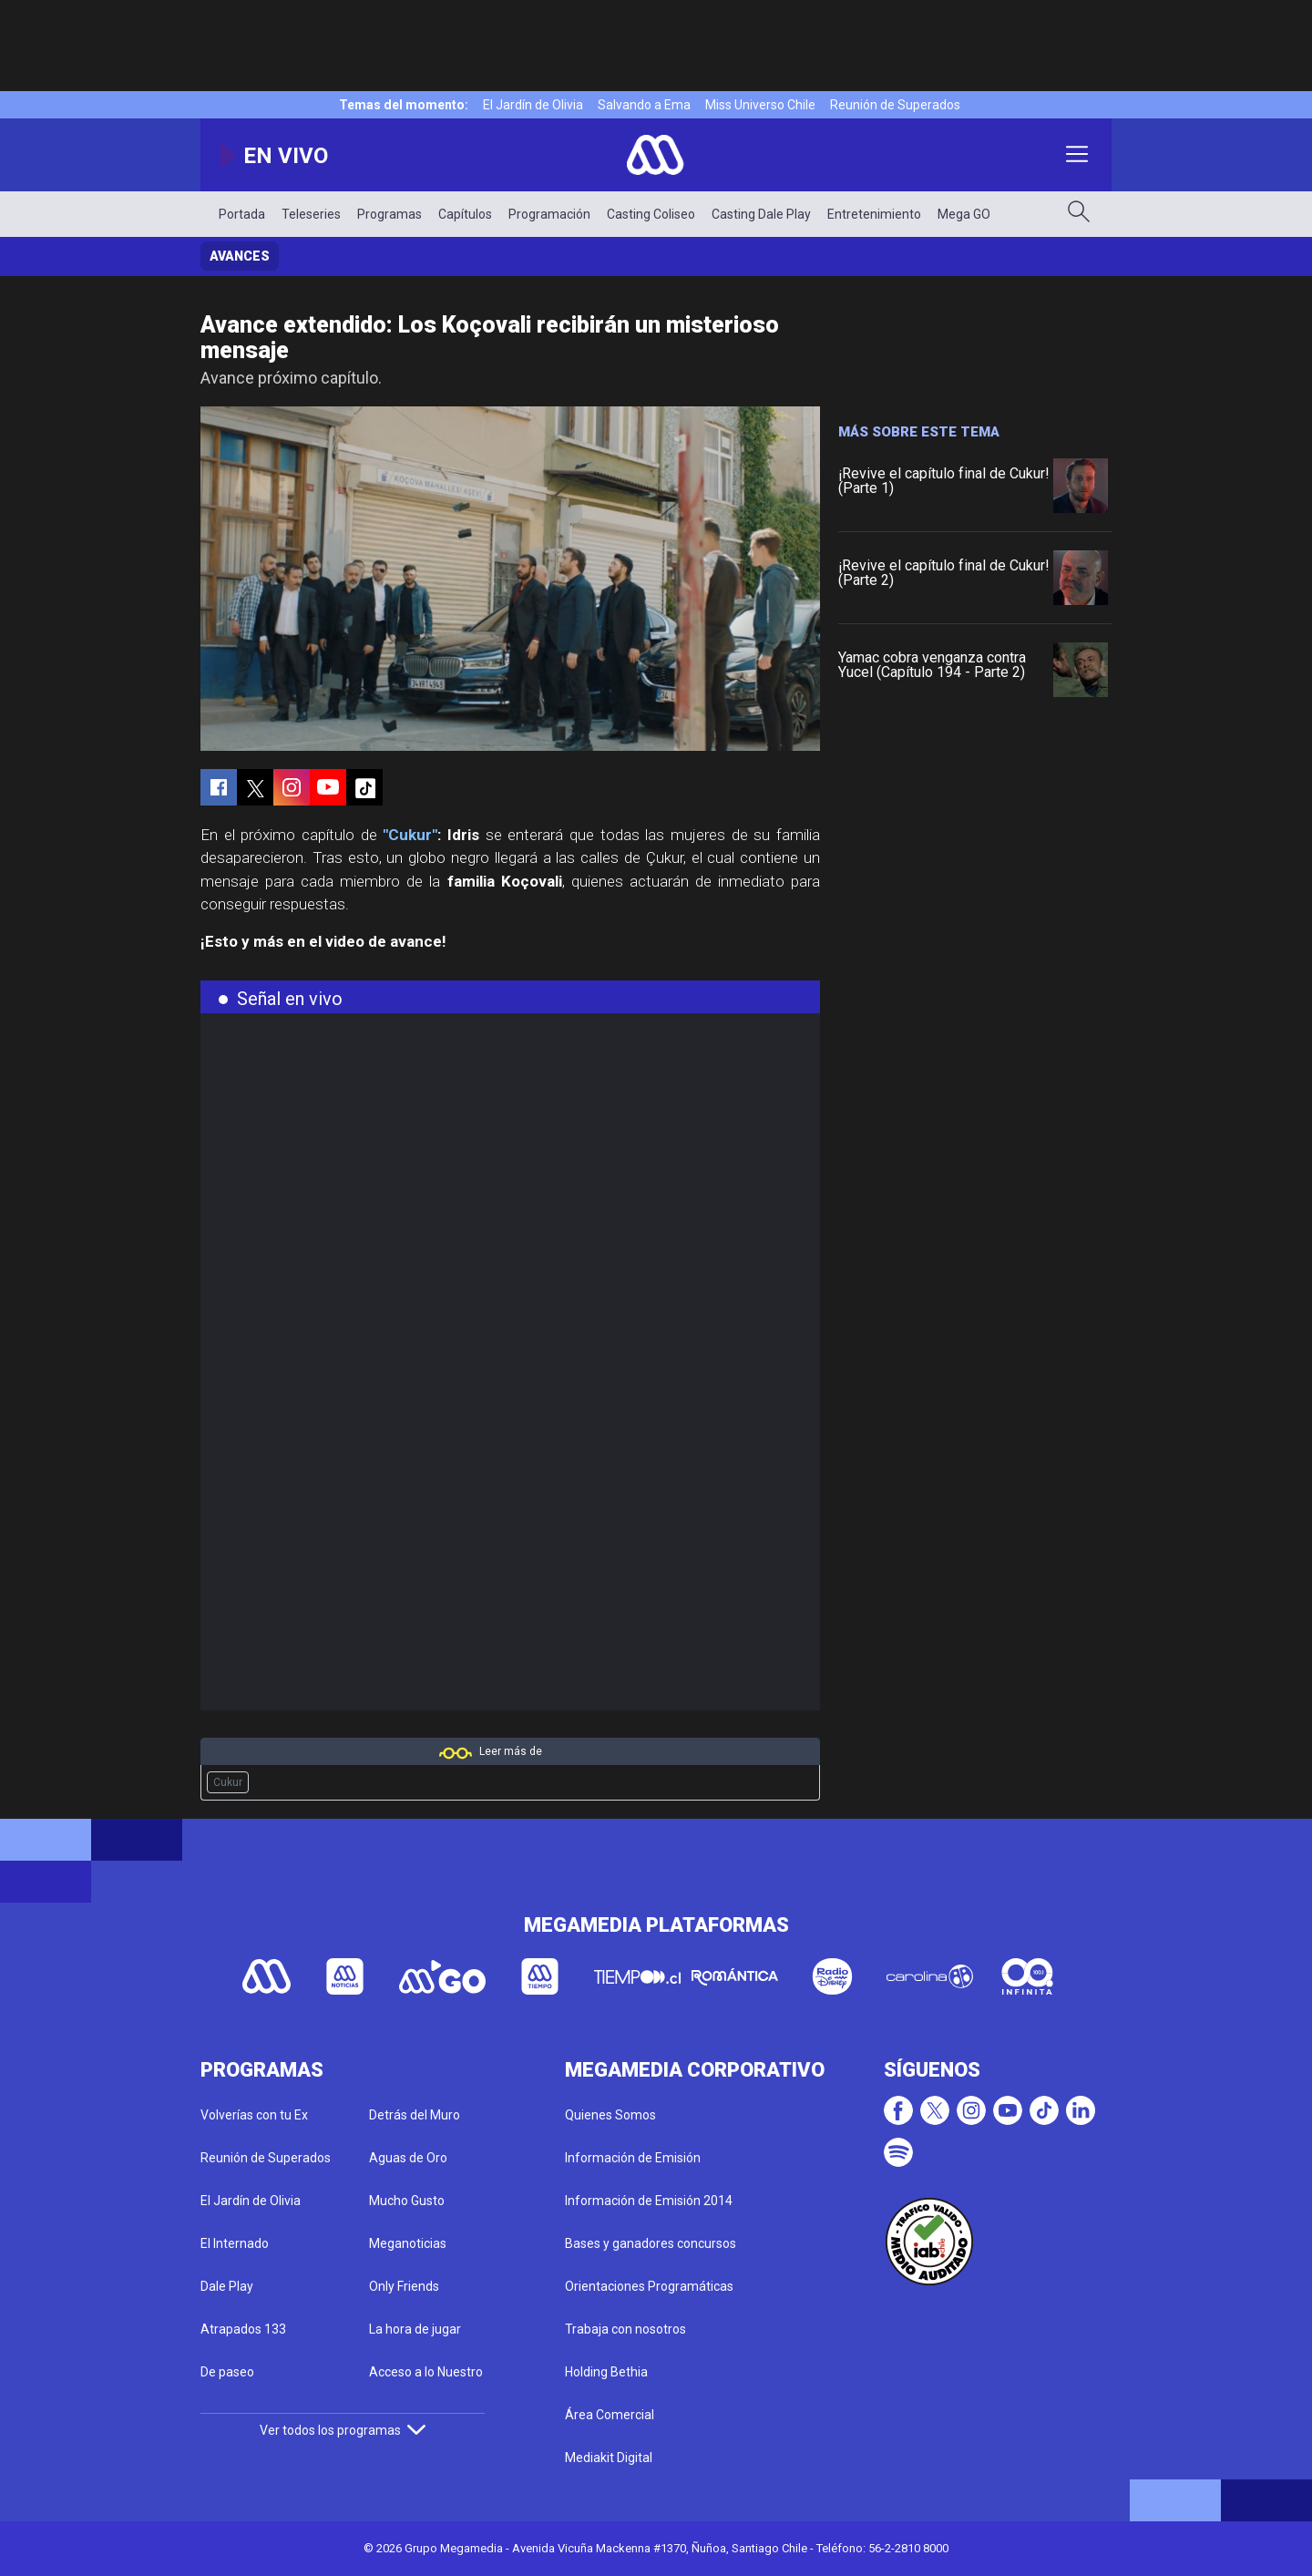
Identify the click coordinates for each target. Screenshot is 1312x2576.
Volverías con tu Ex (254, 2115)
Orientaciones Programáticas (649, 2286)
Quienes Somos (610, 2115)
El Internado (234, 2243)
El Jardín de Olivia (533, 104)
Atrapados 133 (243, 2329)
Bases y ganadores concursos (650, 2243)
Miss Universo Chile (760, 104)
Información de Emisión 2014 (649, 2200)
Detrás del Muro (414, 2115)
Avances (240, 256)
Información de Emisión (633, 2157)
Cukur (227, 1782)
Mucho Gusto (407, 2200)
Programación (549, 214)
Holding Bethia (606, 2372)
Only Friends (404, 2286)
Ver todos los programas (342, 2430)
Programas (389, 214)
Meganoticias (407, 2243)
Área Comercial (609, 2414)
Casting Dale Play (761, 214)
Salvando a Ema (644, 104)
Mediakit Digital (608, 2457)
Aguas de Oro (408, 2157)
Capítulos (465, 214)
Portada (242, 214)
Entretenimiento (874, 214)
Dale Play (226, 2286)
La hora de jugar (415, 2329)
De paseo (227, 2372)
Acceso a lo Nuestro (426, 2372)
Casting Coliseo (651, 214)
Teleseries (311, 214)
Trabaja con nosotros (625, 2329)
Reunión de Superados (895, 104)
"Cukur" (410, 835)
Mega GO (964, 214)
